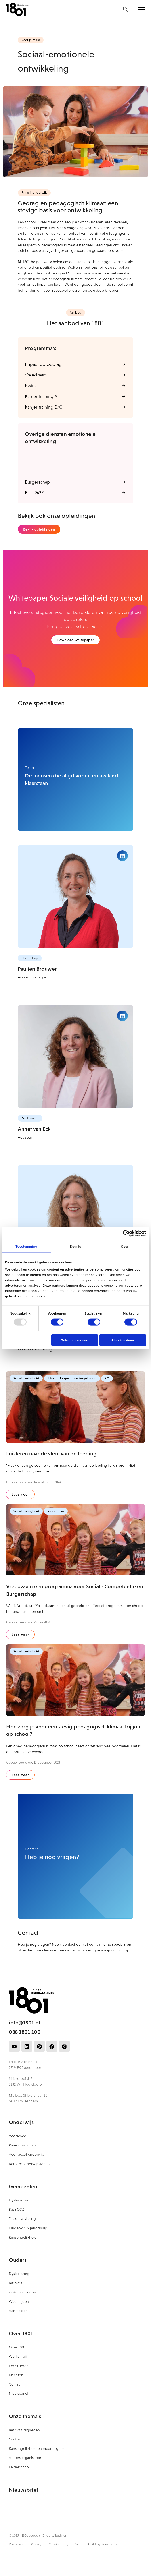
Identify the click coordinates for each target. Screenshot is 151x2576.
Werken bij (18, 2356)
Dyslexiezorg (19, 2200)
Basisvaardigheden (24, 2430)
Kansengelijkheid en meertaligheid (37, 2448)
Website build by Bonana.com (97, 2544)
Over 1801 (17, 2347)
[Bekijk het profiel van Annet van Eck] (75, 1056)
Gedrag (15, 2439)
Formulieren (19, 2366)
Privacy (36, 2544)
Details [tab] (75, 1246)
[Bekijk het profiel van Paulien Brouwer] (75, 896)
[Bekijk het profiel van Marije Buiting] (75, 1216)
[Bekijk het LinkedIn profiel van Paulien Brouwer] (122, 855)
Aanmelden (18, 2311)
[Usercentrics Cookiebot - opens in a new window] (126, 1233)
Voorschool (18, 2136)
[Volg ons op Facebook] (51, 2046)
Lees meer (20, 1494)
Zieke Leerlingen (22, 2292)
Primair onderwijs (23, 2145)
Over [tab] (125, 1246)
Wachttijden (19, 2301)
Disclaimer (16, 2544)
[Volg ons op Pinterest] (39, 2046)
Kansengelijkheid (23, 2237)
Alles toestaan (122, 1340)
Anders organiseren (25, 2458)
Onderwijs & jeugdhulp (28, 2228)
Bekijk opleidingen (39, 529)
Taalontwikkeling (22, 2218)
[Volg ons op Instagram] (64, 2046)
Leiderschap (19, 2467)
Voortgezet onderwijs (26, 2154)
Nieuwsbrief (19, 2393)
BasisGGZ (16, 2209)
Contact (15, 2384)
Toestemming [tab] (26, 1246)
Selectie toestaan (74, 1340)
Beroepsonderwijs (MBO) (29, 2164)
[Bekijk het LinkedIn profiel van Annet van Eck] (122, 1016)
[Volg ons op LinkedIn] (26, 2046)
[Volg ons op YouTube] (14, 2046)
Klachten (16, 2375)
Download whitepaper (75, 640)
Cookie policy (59, 2544)
